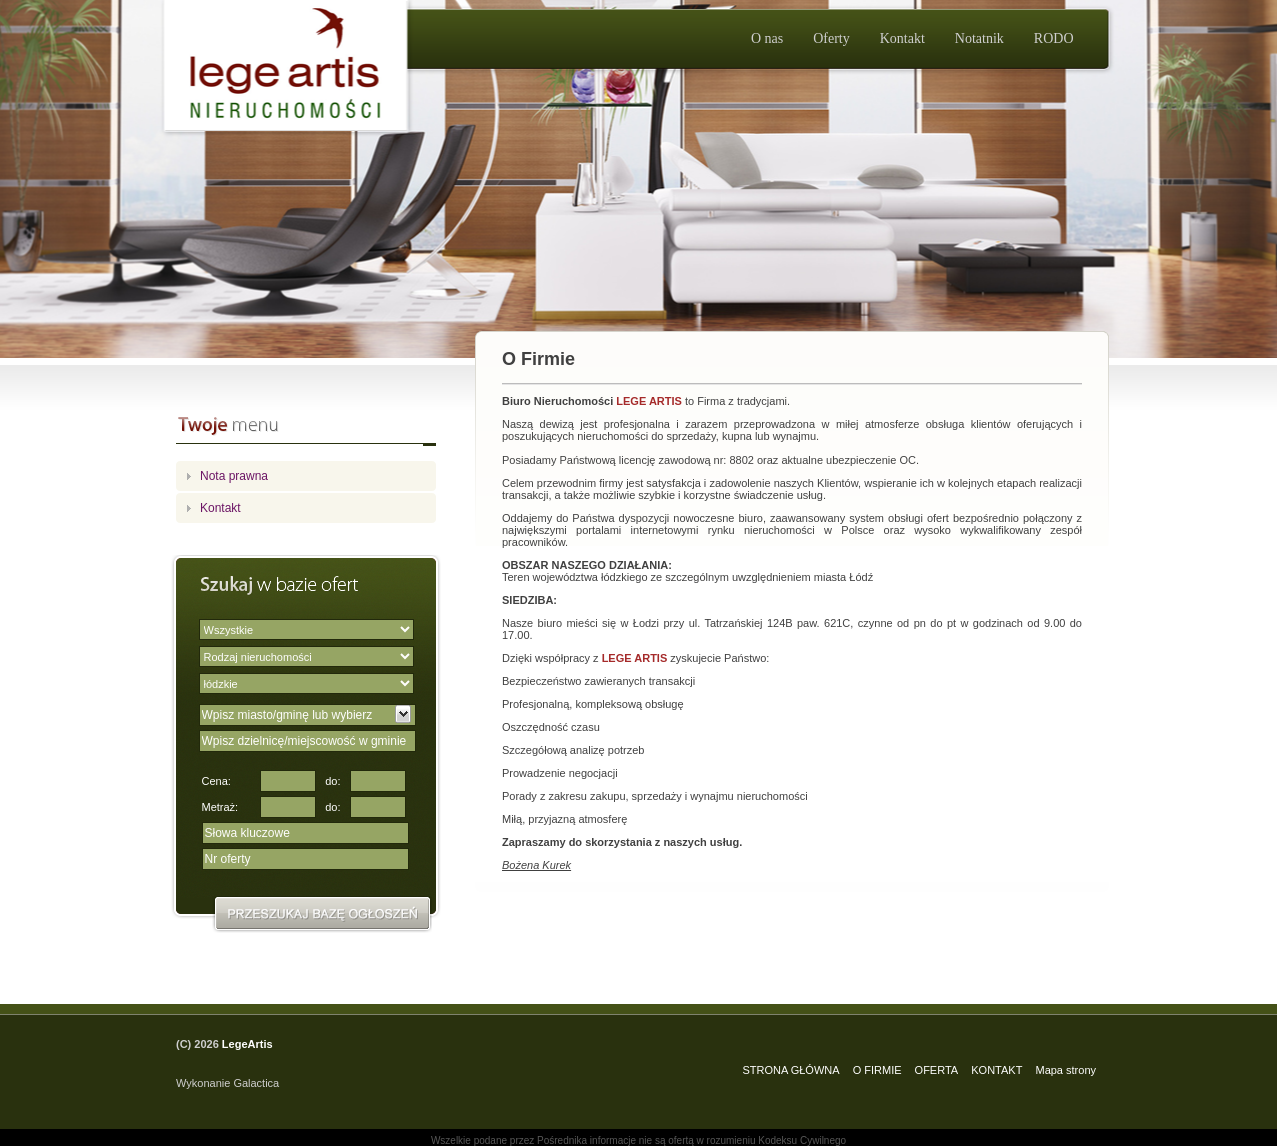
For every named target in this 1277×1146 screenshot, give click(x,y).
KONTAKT (996, 1070)
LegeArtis (247, 1044)
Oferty (831, 38)
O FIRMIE (877, 1070)
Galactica (256, 1083)
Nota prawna (234, 476)
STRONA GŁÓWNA (790, 1070)
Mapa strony (1065, 1070)
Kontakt (902, 38)
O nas (767, 38)
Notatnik (979, 38)
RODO (1054, 38)
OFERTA (937, 1070)
